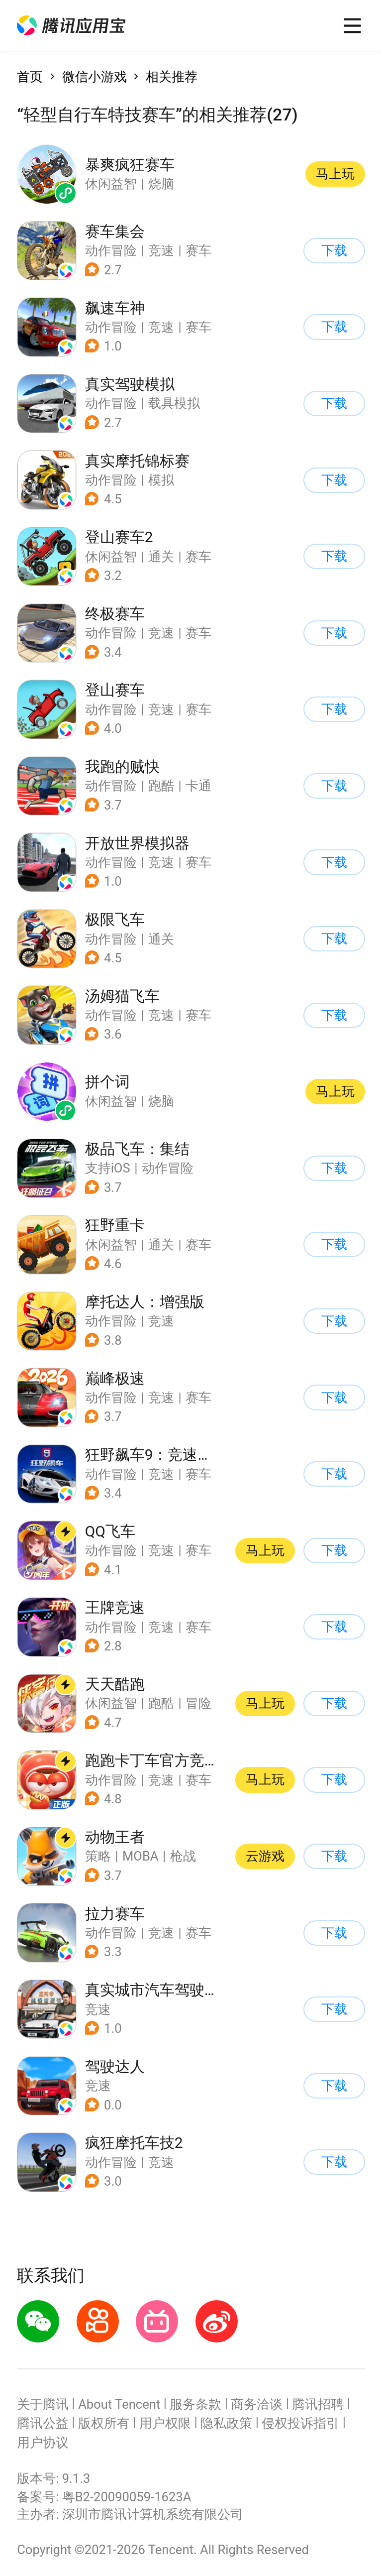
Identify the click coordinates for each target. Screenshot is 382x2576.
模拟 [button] (161, 479)
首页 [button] (30, 76)
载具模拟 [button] (174, 403)
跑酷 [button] (161, 785)
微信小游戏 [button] (94, 76)
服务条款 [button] (195, 2404)
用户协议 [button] (43, 2442)
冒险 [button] (198, 1703)
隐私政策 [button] (226, 2423)
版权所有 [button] (104, 2423)
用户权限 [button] (165, 2423)
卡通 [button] (198, 785)
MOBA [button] (140, 1856)
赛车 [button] (198, 250)
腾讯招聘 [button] (318, 2404)
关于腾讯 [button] (43, 2404)
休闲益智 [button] (111, 556)
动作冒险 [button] (111, 250)
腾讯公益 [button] (43, 2423)
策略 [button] (98, 1856)
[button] (71, 25)
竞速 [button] (161, 250)
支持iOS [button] (107, 1168)
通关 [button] (161, 556)
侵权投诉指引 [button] (300, 2423)
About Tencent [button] (119, 2404)
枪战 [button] (183, 1856)
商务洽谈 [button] (257, 2404)
